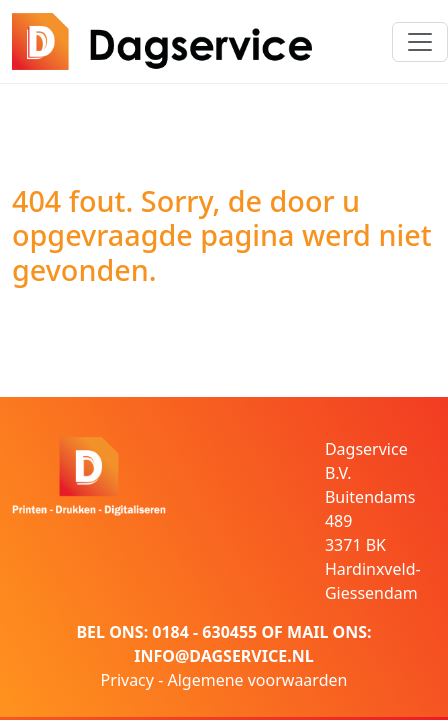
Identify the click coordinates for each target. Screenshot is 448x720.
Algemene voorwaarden (257, 680)
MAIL (307, 632)
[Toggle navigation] (420, 42)
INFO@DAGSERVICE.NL (223, 656)
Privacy (127, 680)
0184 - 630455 (204, 632)
